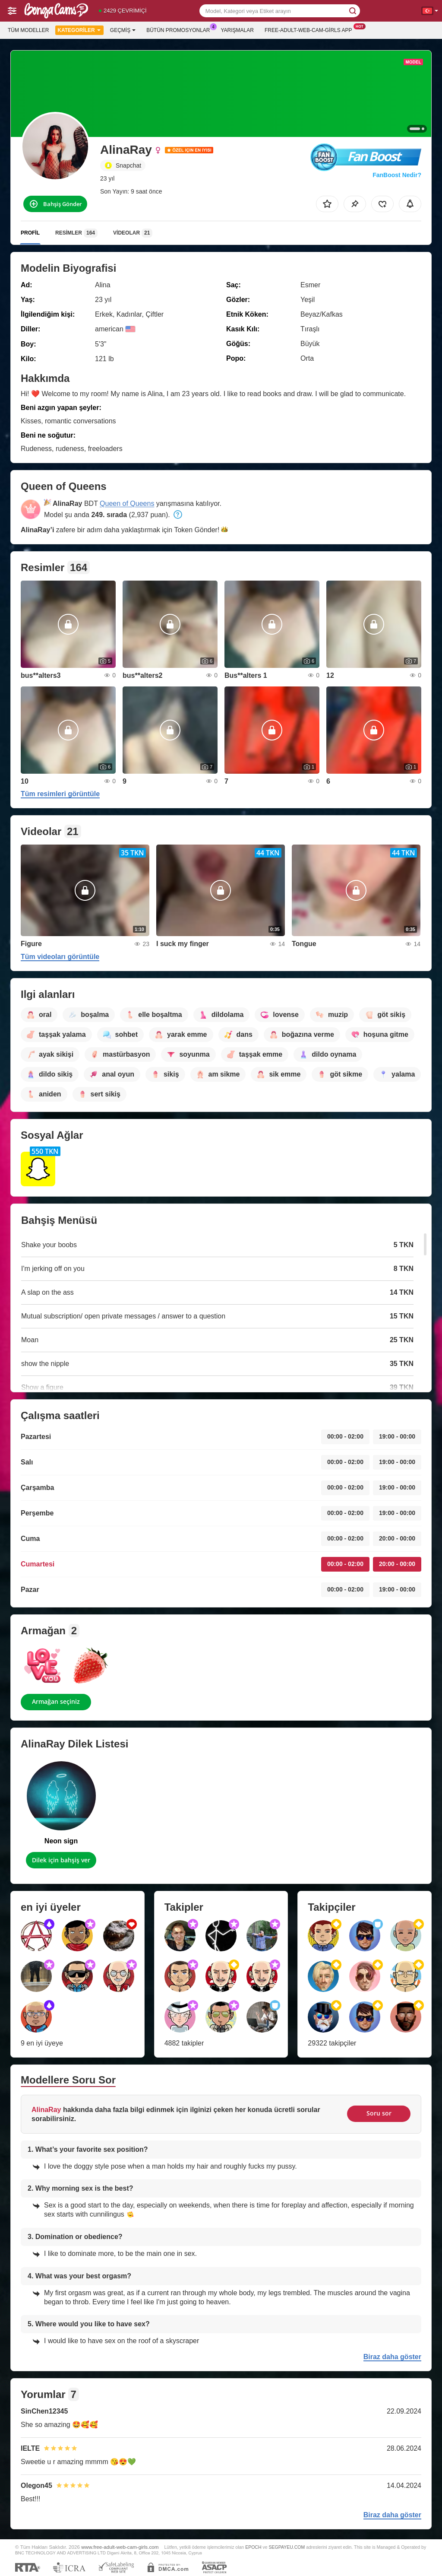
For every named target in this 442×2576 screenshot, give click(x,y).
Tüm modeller (28, 30)
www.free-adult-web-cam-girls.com (119, 2547)
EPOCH (253, 2547)
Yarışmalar (237, 30)
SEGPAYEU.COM (286, 2547)
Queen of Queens (127, 503)
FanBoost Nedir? (397, 175)
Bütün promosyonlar (180, 29)
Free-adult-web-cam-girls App (310, 29)
